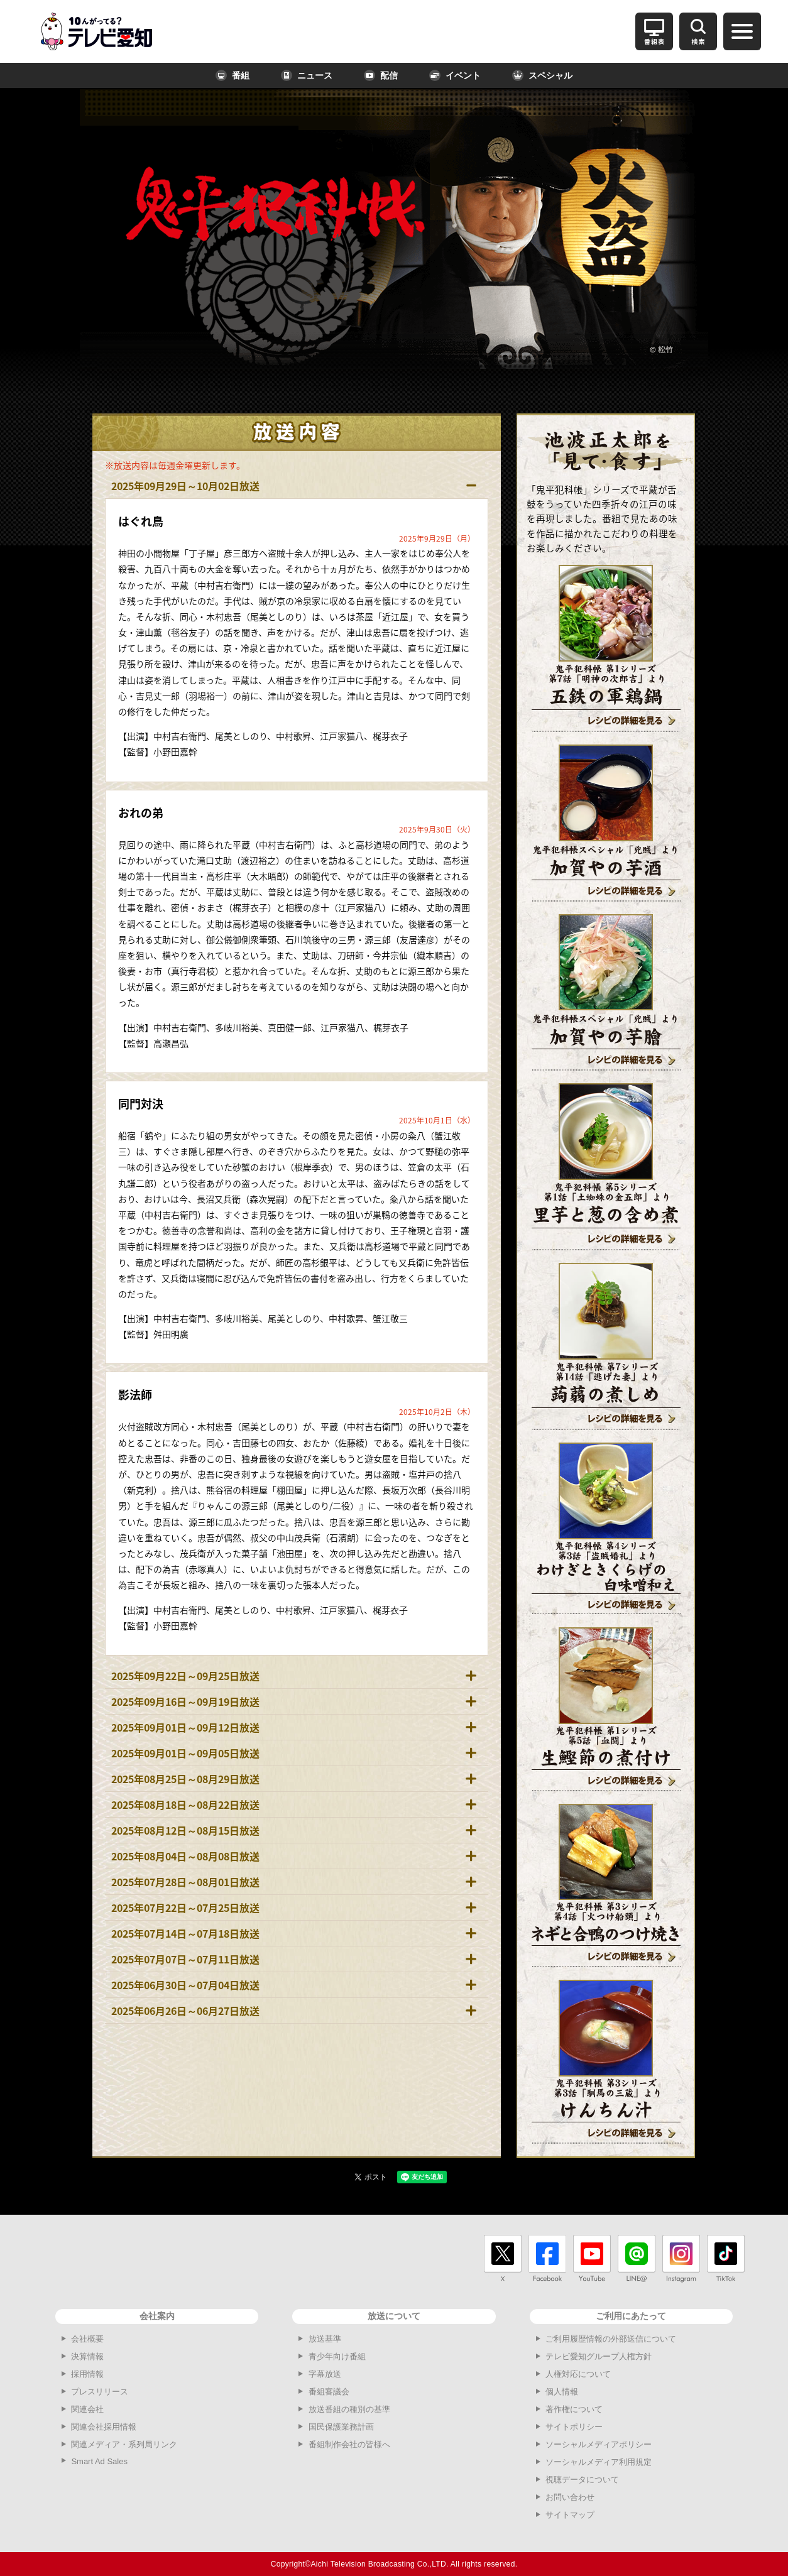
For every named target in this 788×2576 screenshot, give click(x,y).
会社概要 (87, 2339)
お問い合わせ (569, 2497)
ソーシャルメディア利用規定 (598, 2462)
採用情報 (87, 2374)
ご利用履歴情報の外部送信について (610, 2339)
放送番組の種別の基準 (349, 2409)
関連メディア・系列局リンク (124, 2444)
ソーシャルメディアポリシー (598, 2444)
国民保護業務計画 (341, 2426)
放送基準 (325, 2339)
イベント (455, 75)
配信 (381, 75)
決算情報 (87, 2356)
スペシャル (542, 75)
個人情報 (561, 2391)
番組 (232, 75)
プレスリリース (99, 2391)
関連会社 (87, 2409)
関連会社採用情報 (103, 2426)
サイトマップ (569, 2514)
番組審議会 (329, 2391)
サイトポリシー (574, 2426)
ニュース (306, 75)
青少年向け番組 (337, 2356)
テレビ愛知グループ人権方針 (598, 2356)
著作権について (574, 2409)
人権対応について (578, 2374)
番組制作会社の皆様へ (349, 2444)
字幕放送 (325, 2374)
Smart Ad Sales (99, 2461)
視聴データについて (582, 2479)
